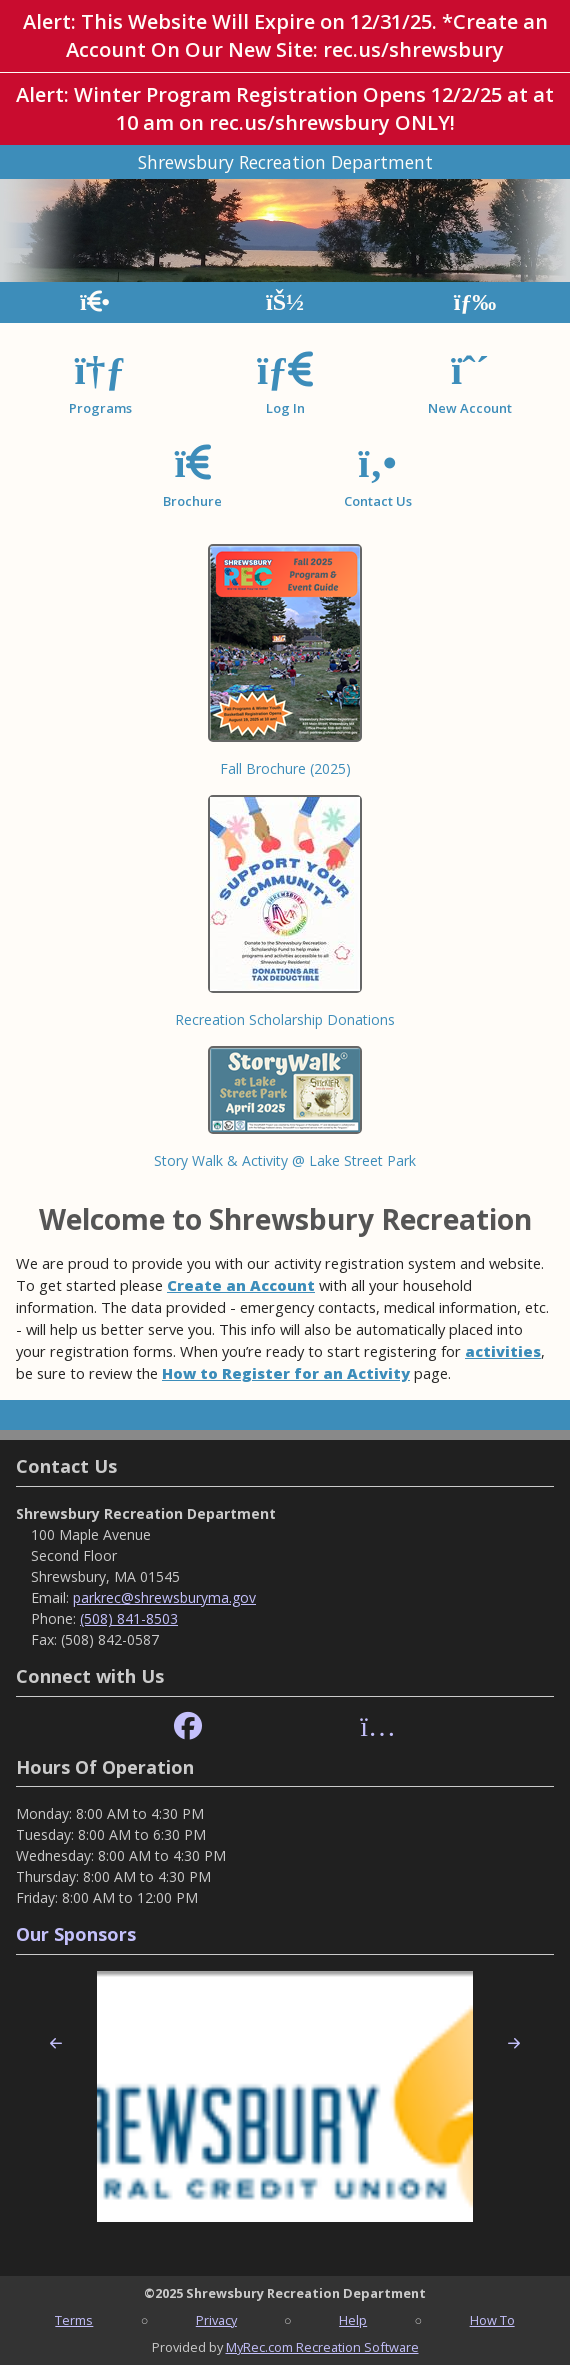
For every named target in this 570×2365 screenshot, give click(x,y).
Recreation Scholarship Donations (285, 1019)
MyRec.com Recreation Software (322, 2347)
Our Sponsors (76, 1934)
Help (353, 2320)
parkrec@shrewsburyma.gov (164, 1597)
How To (492, 2320)
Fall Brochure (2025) (285, 768)
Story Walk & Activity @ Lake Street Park (285, 1160)
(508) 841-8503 (129, 1618)
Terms (74, 2320)
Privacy (216, 2320)
